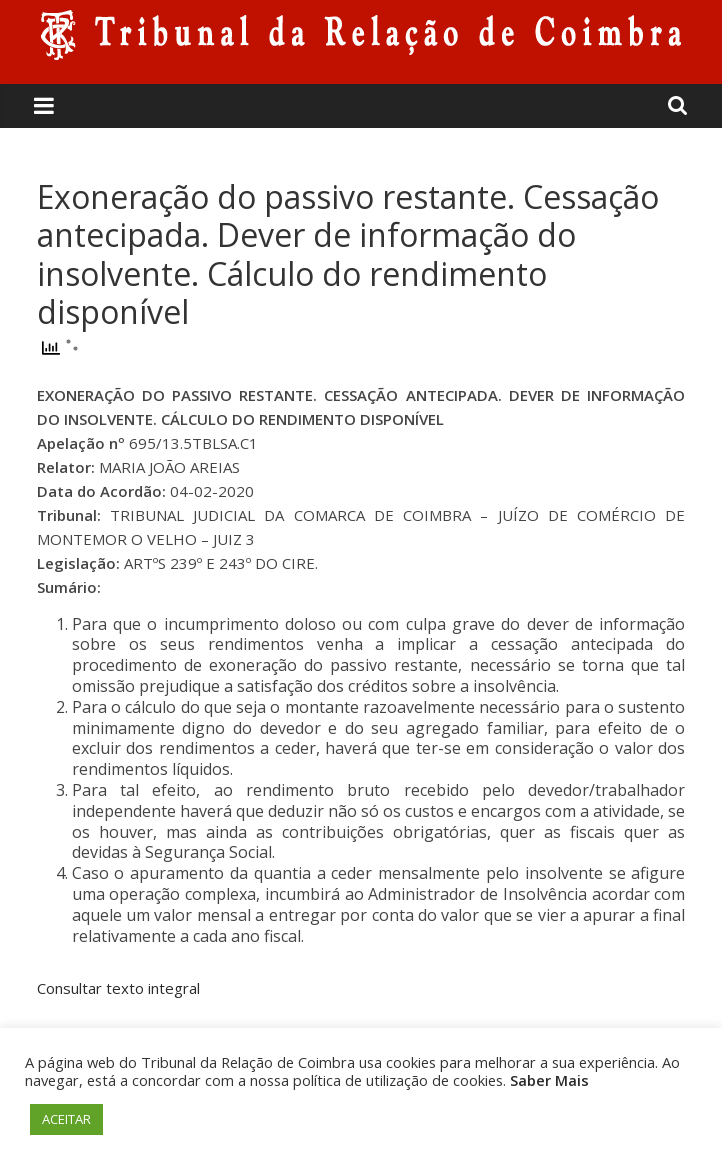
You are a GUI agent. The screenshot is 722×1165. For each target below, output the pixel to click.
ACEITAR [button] (66, 1119)
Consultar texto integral (118, 988)
